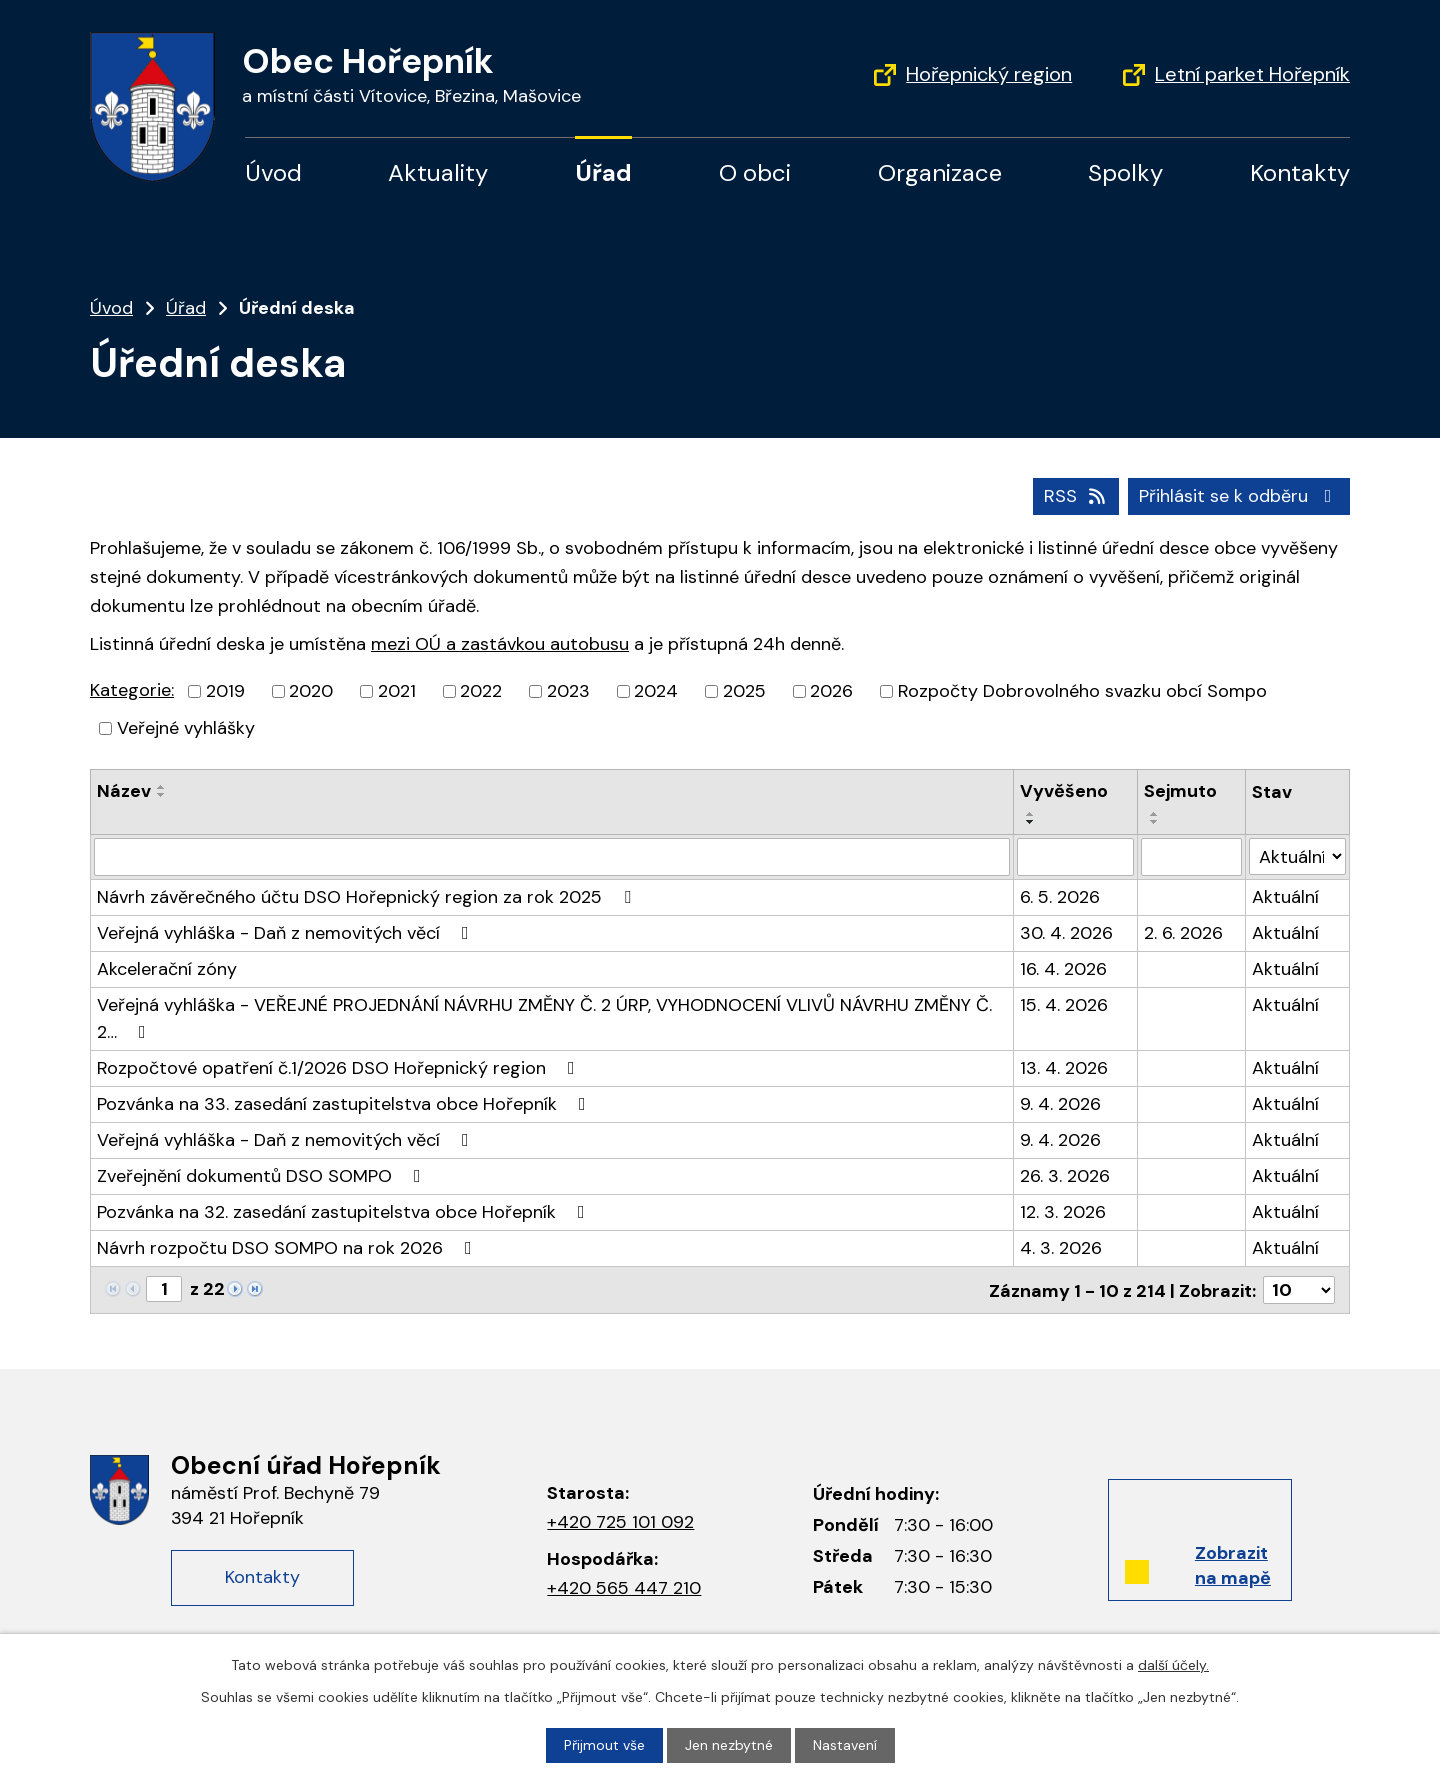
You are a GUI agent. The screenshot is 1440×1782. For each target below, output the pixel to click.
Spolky (1125, 172)
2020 (311, 691)
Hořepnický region (989, 74)
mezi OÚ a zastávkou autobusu (500, 644)
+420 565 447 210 (624, 1588)
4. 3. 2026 (1061, 1248)
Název (124, 791)
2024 (656, 691)
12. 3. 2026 (1063, 1212)
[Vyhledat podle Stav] (1297, 856)
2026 (831, 691)
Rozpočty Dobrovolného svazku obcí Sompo (1082, 691)
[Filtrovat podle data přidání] (1075, 857)
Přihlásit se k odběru (1239, 496)
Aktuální (1285, 897)
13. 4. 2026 (1064, 1068)
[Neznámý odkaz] (235, 1287)
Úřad (603, 172)
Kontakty (1300, 172)
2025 (744, 691)
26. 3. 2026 (1065, 1176)
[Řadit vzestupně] (162, 787)
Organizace (940, 172)
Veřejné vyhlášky (186, 728)
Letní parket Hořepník (1252, 74)
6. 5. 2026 (1060, 897)
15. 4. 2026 (1064, 1005)
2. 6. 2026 (1183, 933)
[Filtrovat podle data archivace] (1192, 857)
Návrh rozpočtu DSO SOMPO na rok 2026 (288, 1248)
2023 (568, 691)
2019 (225, 691)
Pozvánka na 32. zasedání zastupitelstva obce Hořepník (345, 1212)
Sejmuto (1180, 791)
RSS (1076, 496)
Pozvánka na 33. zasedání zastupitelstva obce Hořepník (345, 1104)
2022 (481, 691)
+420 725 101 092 (620, 1521)
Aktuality (438, 172)
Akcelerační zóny (167, 969)
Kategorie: (132, 690)
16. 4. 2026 (1063, 969)
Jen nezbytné (729, 1745)
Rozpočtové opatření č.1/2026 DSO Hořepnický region (340, 1068)
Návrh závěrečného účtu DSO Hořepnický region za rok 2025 (368, 897)
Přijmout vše (604, 1745)
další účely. (1173, 1665)
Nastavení (845, 1745)
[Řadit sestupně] (162, 795)
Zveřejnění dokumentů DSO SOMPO (263, 1176)
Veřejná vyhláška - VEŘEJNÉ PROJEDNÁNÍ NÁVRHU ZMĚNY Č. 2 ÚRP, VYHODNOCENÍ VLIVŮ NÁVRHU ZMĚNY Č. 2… (544, 1018)
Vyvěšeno (1064, 791)
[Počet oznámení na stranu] (1299, 1290)
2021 (397, 691)
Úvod (273, 172)
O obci (755, 172)
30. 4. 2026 (1066, 933)
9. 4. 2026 (1060, 1104)
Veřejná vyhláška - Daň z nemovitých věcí (287, 933)
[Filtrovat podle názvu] (552, 857)
